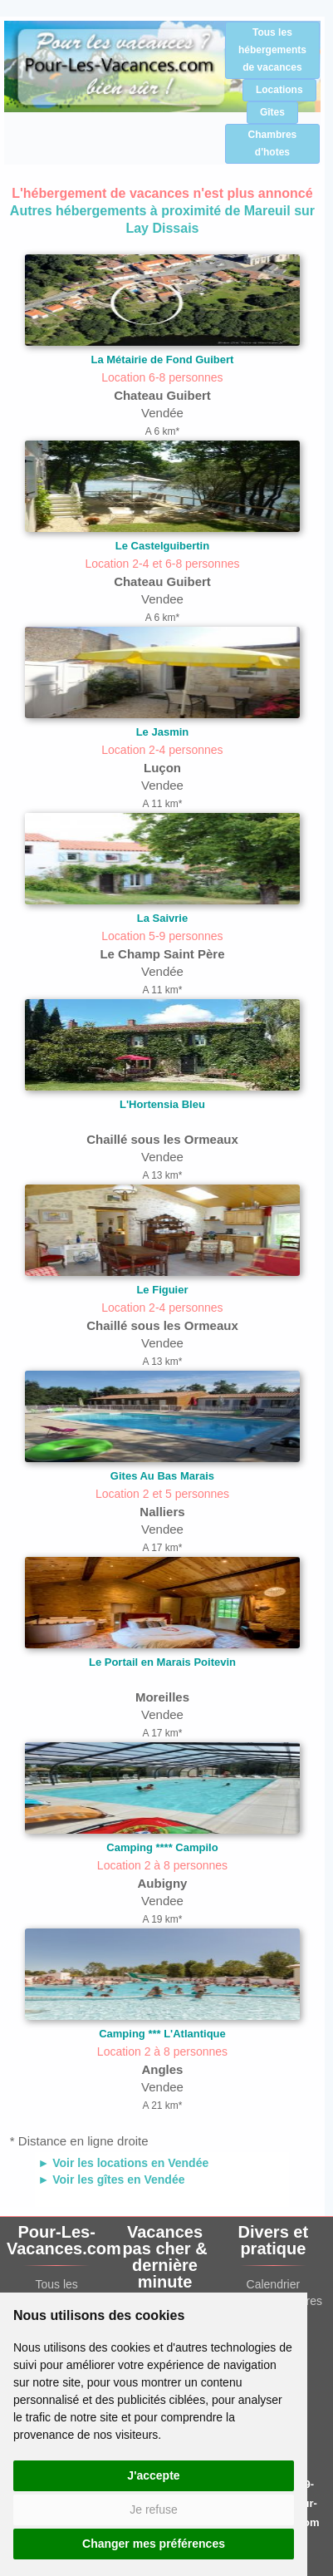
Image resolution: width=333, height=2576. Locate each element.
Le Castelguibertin (162, 545)
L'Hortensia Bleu (162, 1104)
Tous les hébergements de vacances (272, 50)
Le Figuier (162, 1289)
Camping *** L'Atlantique (162, 2033)
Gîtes (272, 112)
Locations (279, 90)
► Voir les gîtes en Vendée (110, 2179)
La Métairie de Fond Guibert (162, 359)
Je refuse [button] (154, 2509)
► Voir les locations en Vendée (122, 2163)
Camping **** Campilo (162, 1847)
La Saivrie (162, 918)
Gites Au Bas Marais (162, 1476)
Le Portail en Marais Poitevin (162, 1662)
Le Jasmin (162, 732)
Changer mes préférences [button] (153, 2543)
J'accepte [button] (153, 2475)
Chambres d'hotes (272, 143)
